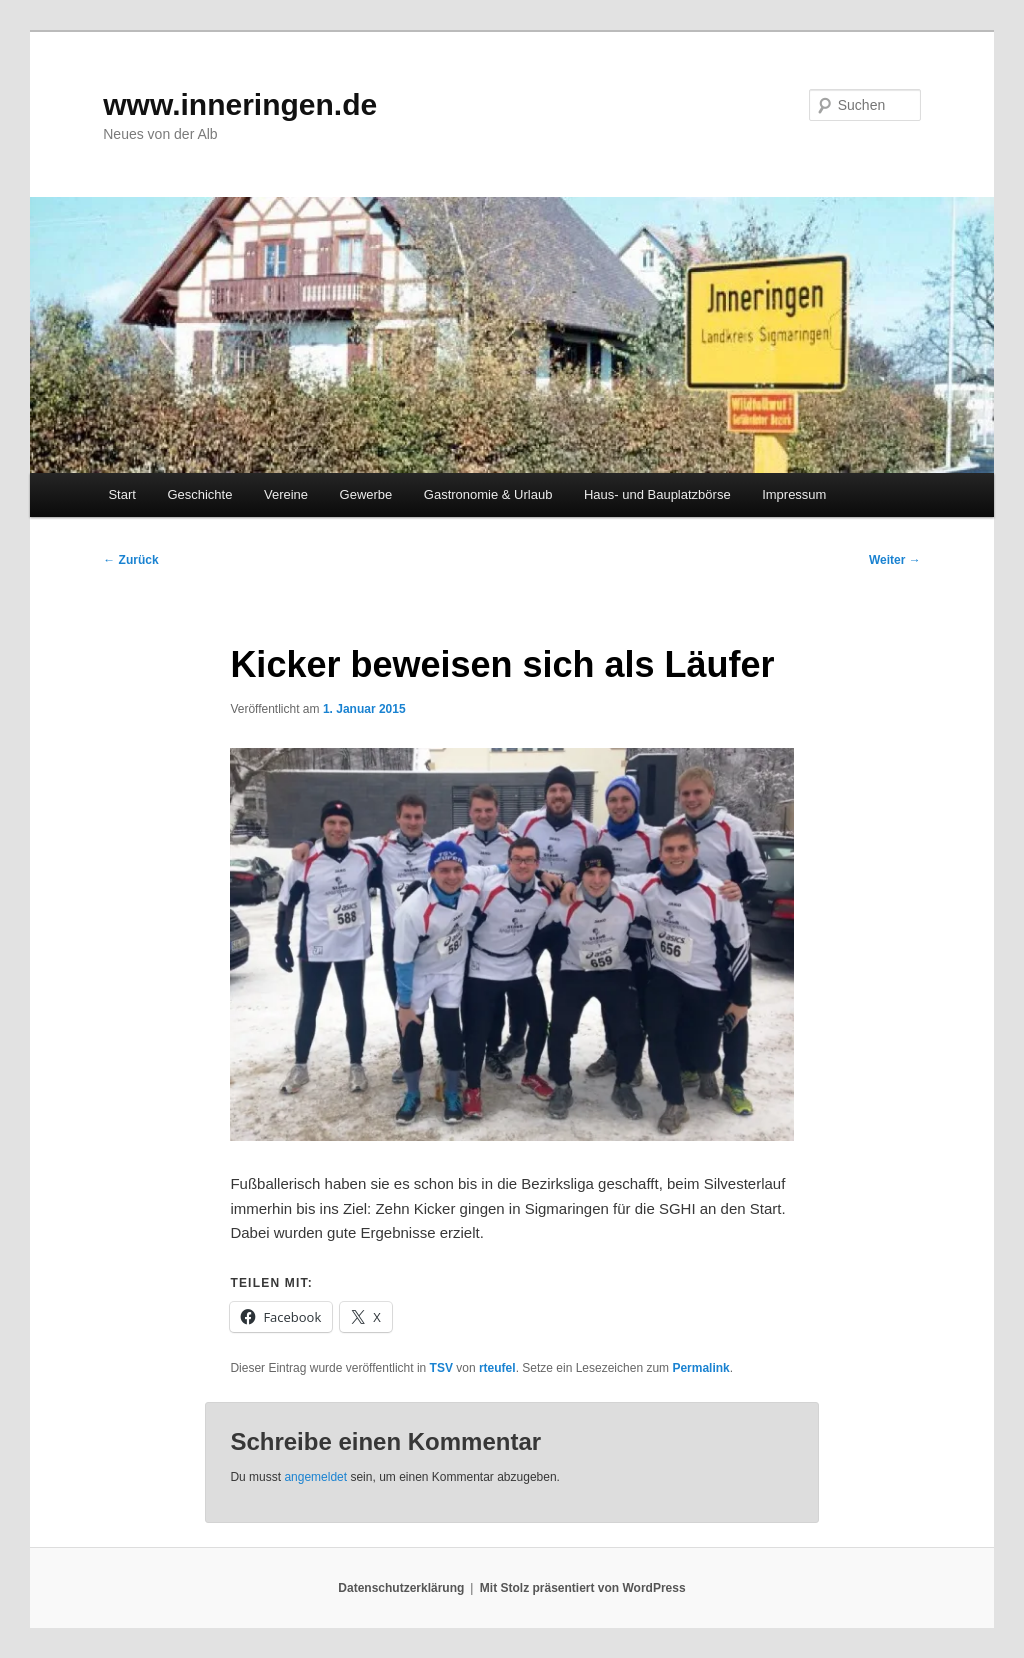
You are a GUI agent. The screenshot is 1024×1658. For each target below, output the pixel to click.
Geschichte (199, 494)
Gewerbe (366, 494)
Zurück (130, 560)
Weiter (895, 560)
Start (121, 494)
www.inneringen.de (240, 104)
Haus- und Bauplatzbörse (657, 494)
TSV (441, 1368)
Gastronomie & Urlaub (488, 494)
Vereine (286, 494)
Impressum (794, 494)
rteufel (497, 1368)
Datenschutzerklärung (401, 1588)
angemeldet (315, 1477)
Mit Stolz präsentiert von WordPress (583, 1588)
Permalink (700, 1368)
